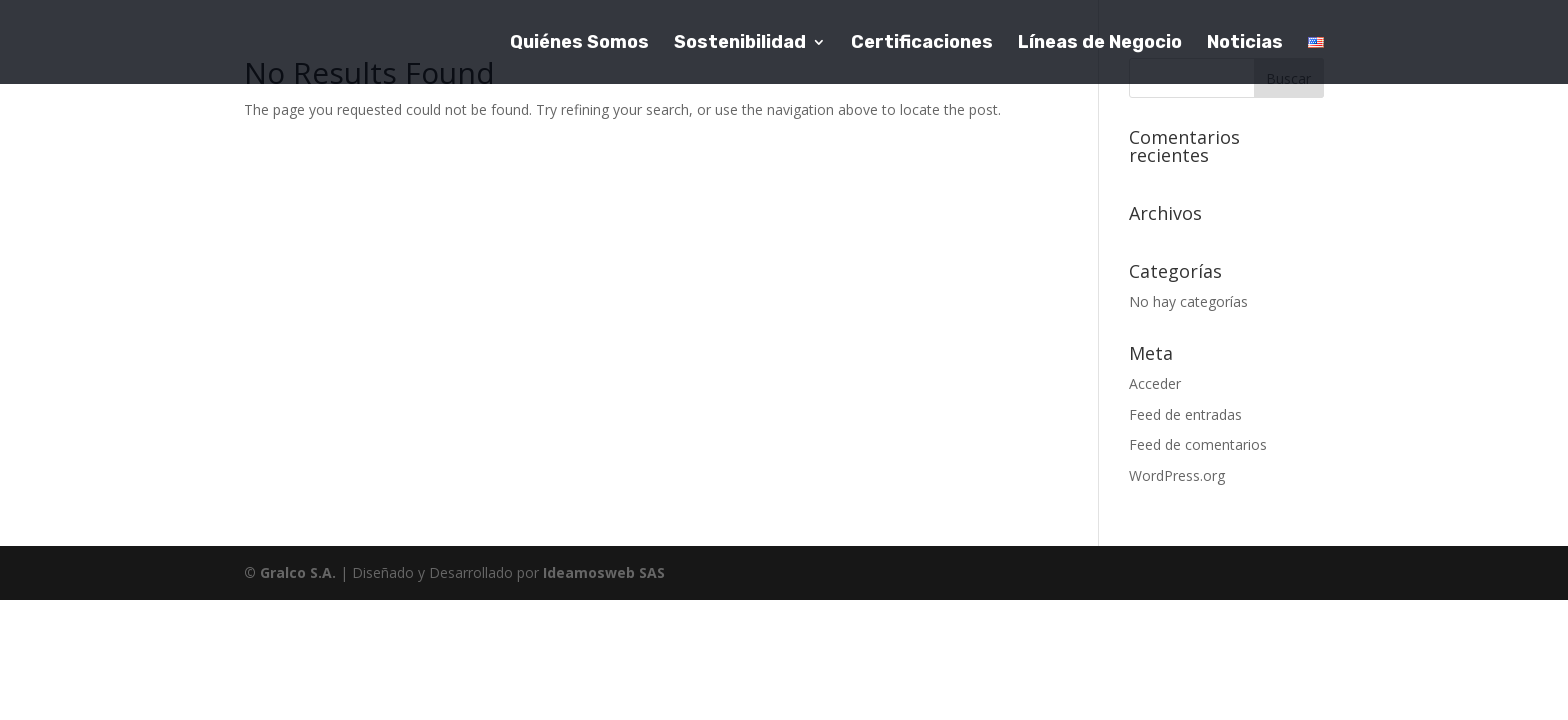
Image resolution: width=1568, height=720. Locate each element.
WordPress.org (1177, 475)
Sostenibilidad (740, 44)
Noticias (1245, 44)
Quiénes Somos (579, 44)
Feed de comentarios (1198, 444)
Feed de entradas (1185, 414)
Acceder (1155, 383)
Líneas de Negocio (1100, 44)
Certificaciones (922, 44)
